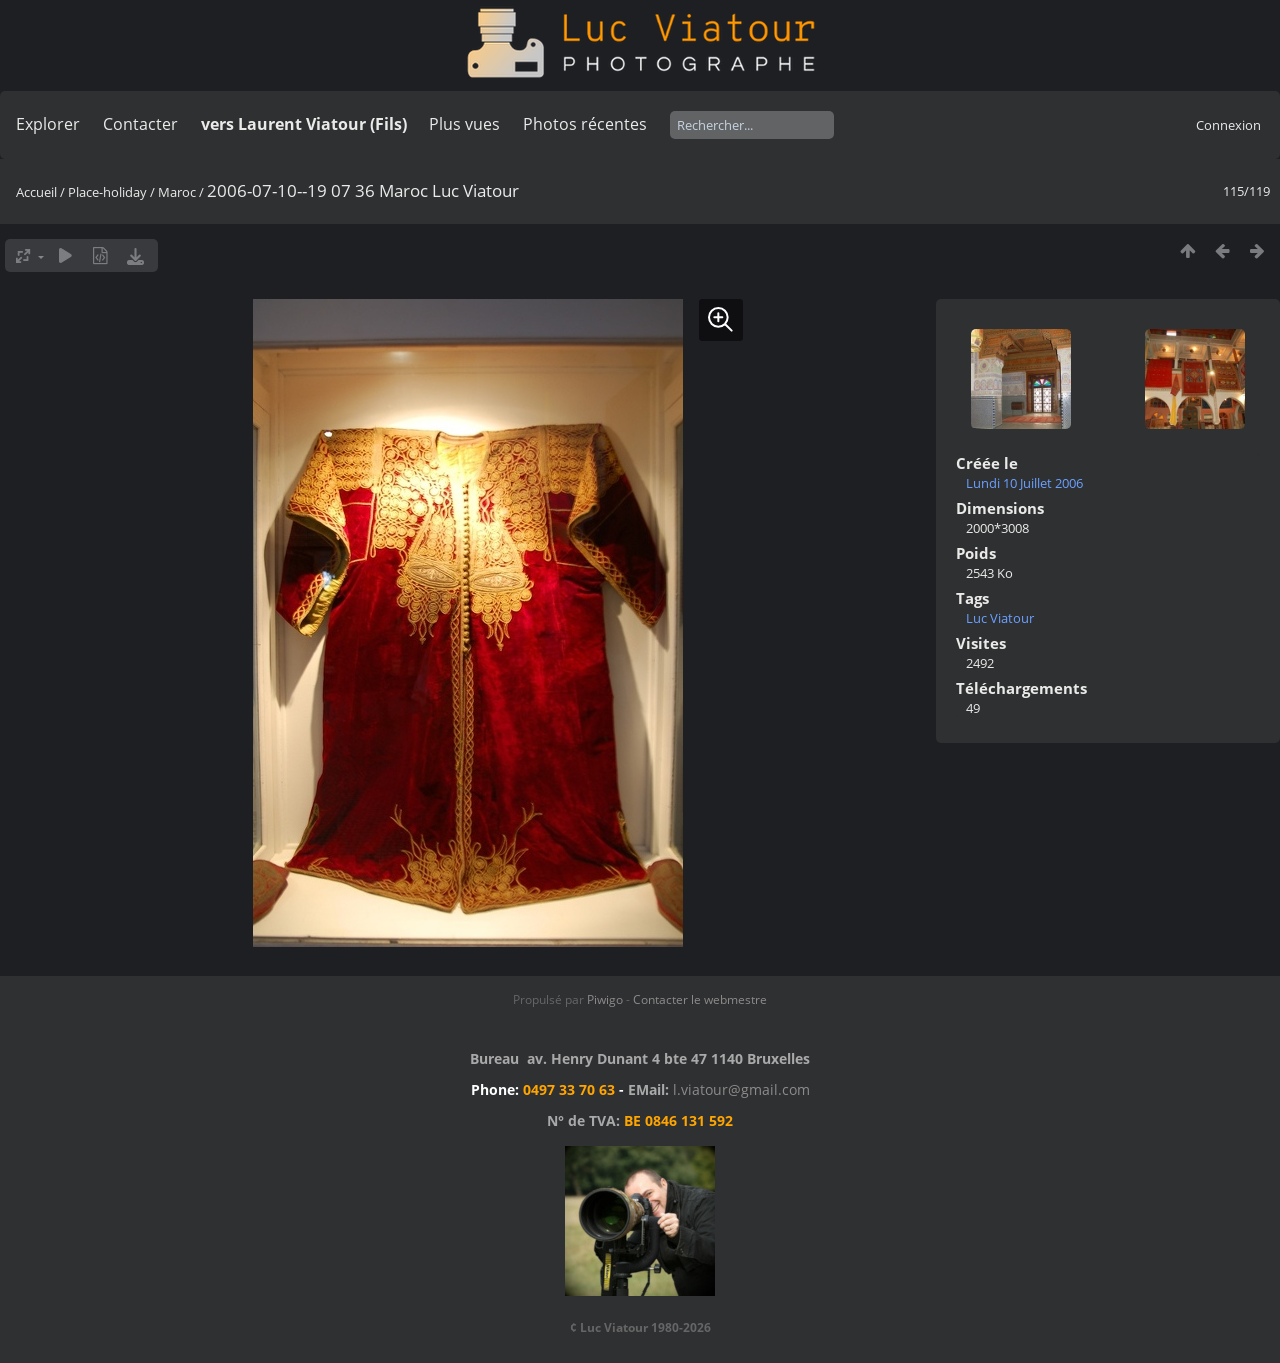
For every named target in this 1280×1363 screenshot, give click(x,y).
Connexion (1228, 125)
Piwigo (605, 999)
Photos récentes (585, 124)
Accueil (36, 192)
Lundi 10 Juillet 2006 (1024, 483)
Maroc (177, 192)
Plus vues (464, 124)
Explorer (48, 124)
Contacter (140, 124)
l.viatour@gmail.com (741, 1089)
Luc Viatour (1000, 618)
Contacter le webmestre (700, 999)
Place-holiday (107, 192)
